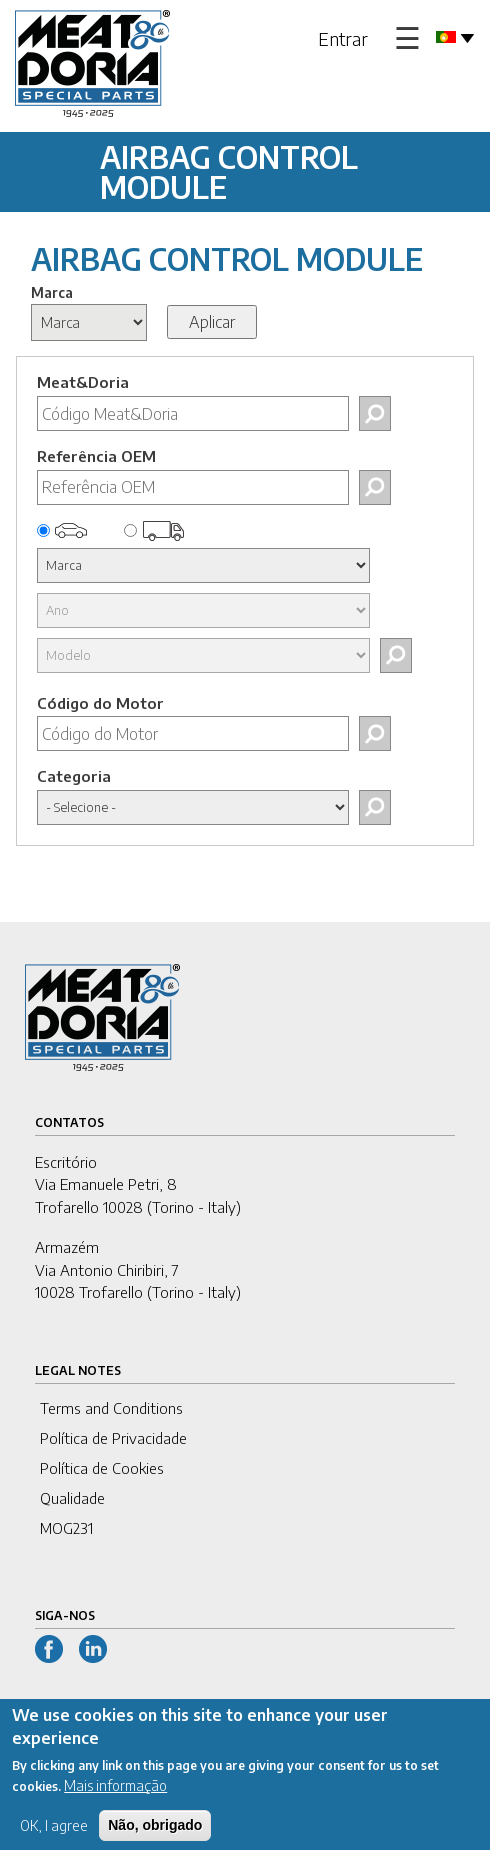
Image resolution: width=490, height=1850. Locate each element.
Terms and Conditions (111, 1408)
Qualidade (72, 1498)
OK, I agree (54, 1836)
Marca (52, 292)
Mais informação (115, 1796)
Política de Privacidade (113, 1438)
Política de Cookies (102, 1468)
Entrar (343, 38)
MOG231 (66, 1528)
